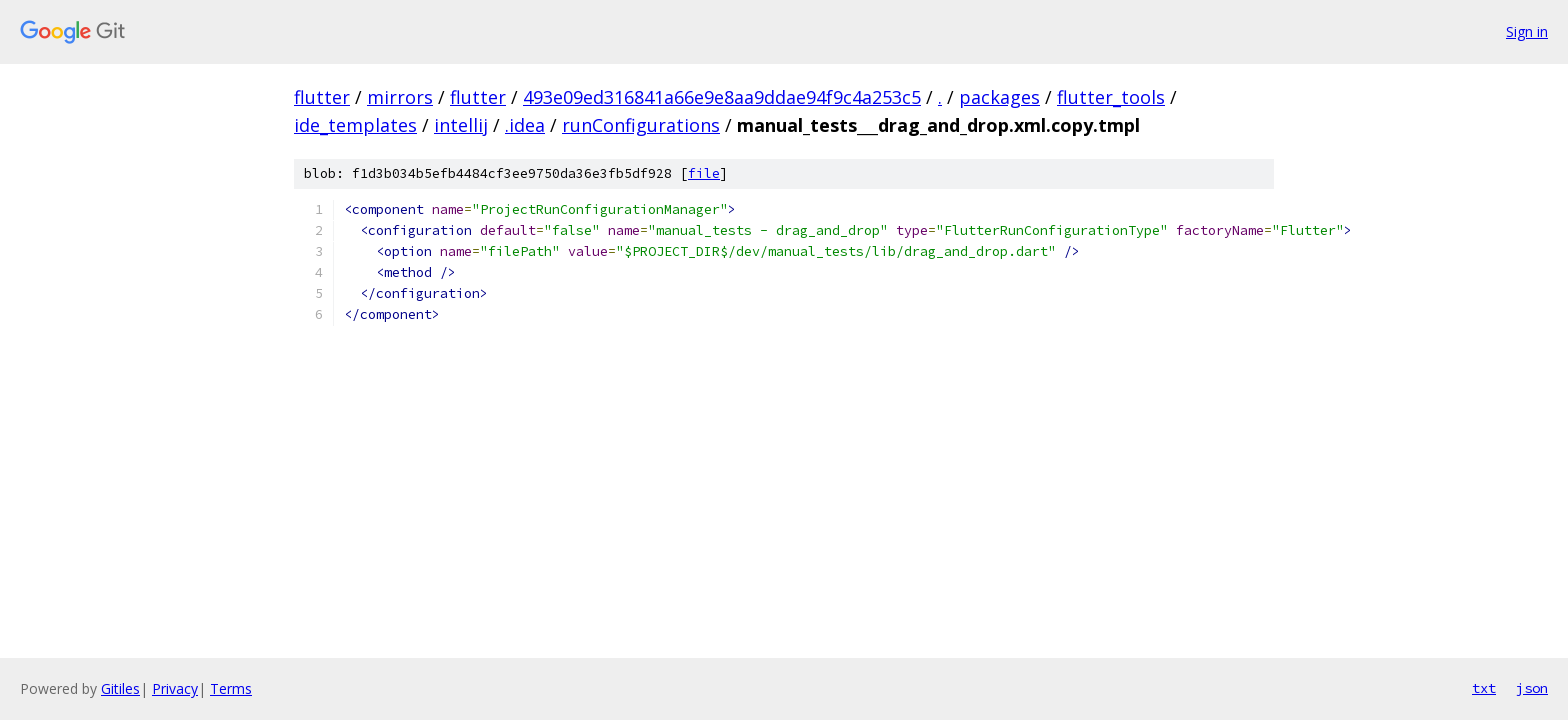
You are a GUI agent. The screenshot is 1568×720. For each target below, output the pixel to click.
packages (999, 97)
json (1532, 688)
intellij (461, 125)
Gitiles (120, 688)
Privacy (175, 688)
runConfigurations (641, 125)
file (704, 173)
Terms (231, 688)
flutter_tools (1111, 97)
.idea (525, 125)
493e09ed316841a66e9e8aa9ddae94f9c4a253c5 (722, 97)
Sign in (1527, 31)
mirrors (400, 97)
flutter (322, 97)
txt (1484, 688)
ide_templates (355, 125)
